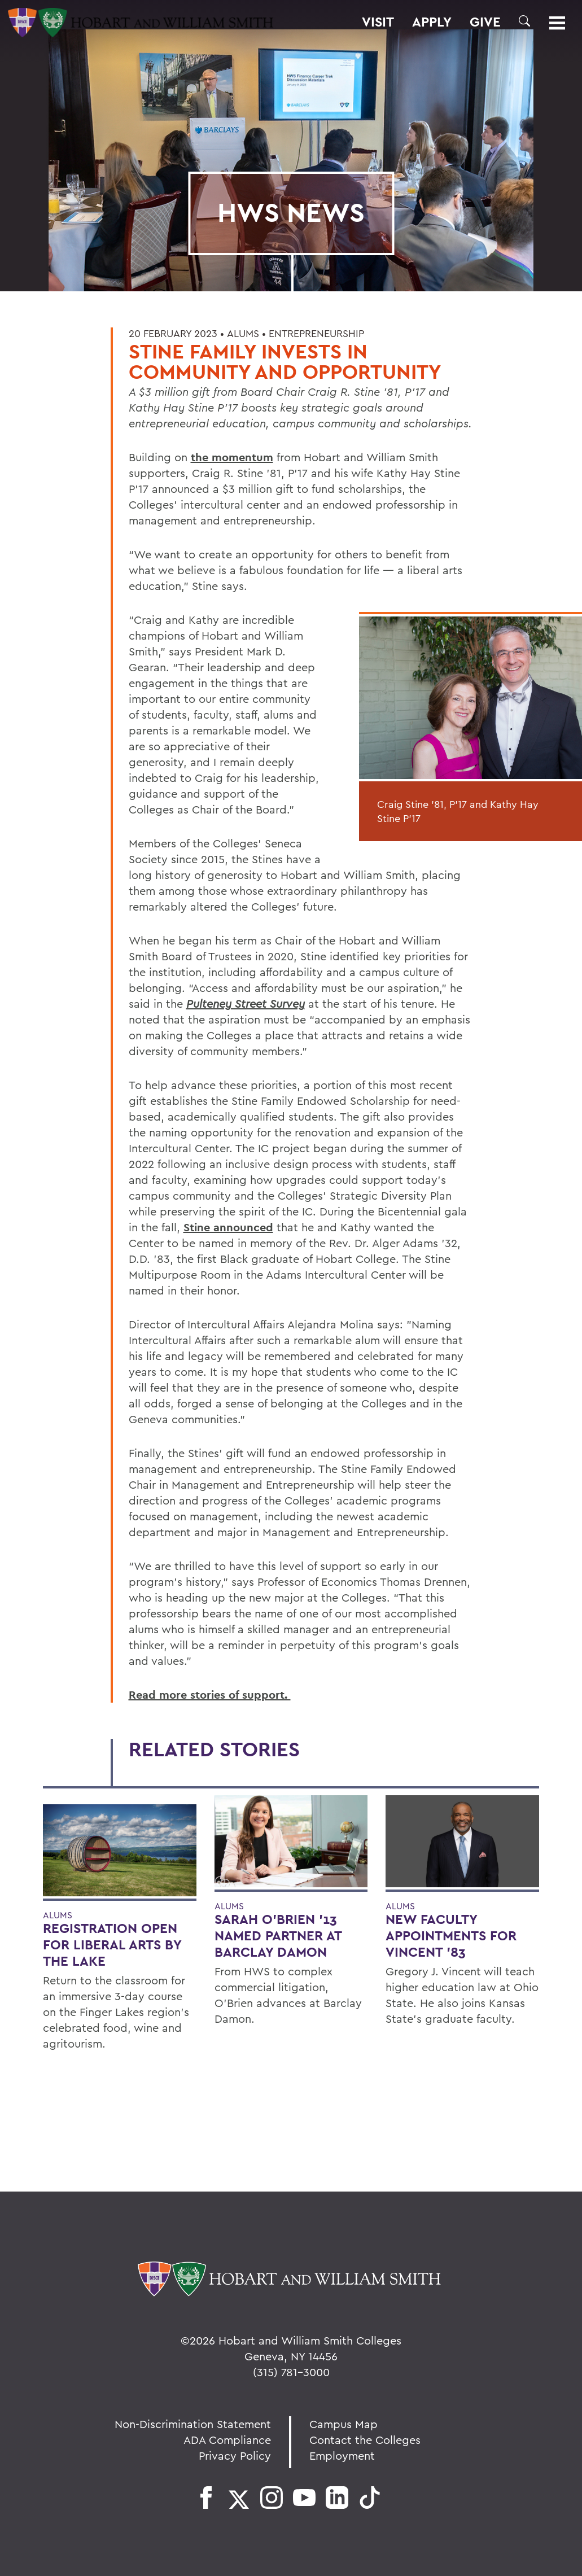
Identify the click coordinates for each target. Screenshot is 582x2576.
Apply (432, 22)
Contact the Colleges (365, 2440)
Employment (342, 2455)
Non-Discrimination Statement (193, 2424)
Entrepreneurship (316, 333)
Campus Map (343, 2424)
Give (485, 22)
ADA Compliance (227, 2440)
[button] (524, 21)
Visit (378, 22)
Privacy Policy (235, 2455)
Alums (243, 333)
